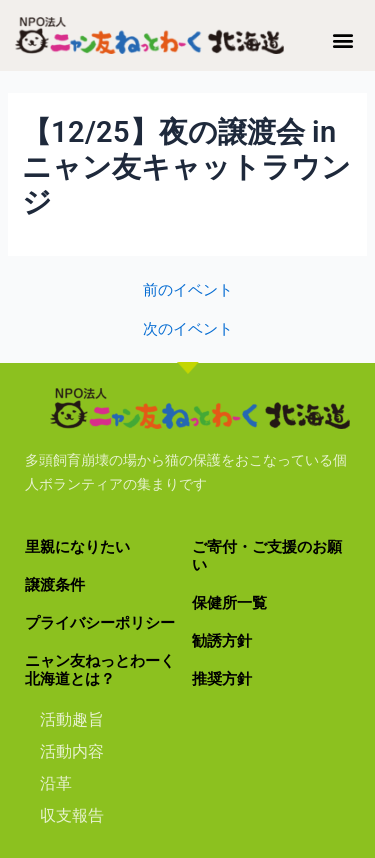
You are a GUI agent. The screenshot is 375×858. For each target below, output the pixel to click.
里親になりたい (77, 547)
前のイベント (188, 290)
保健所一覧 (229, 603)
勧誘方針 (222, 641)
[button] (343, 39)
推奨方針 (222, 679)
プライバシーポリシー (100, 623)
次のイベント (188, 329)
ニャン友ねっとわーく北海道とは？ (100, 670)
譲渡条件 (55, 585)
